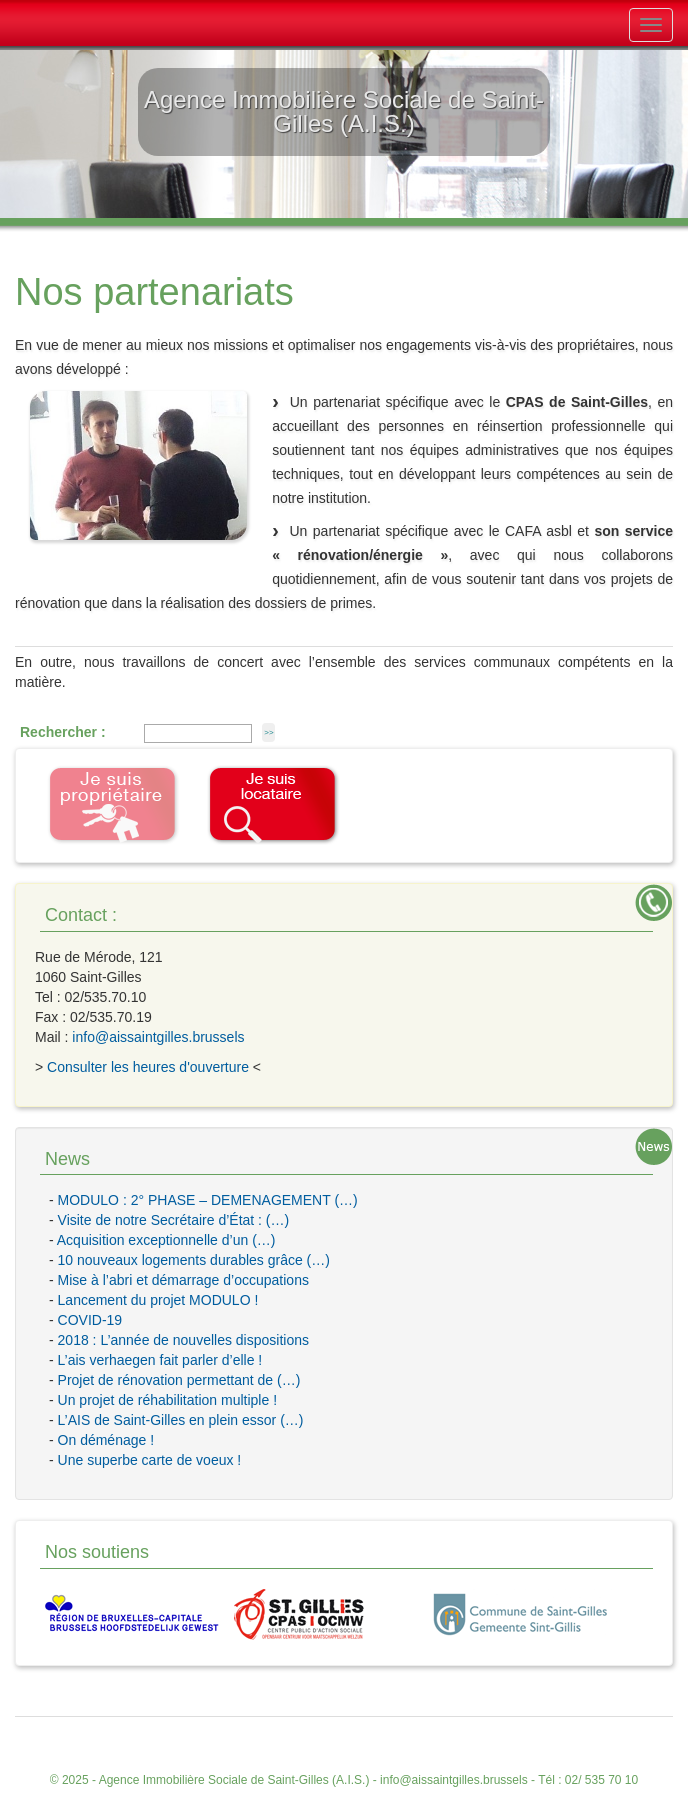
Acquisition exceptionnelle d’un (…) (166, 1240)
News (67, 1159)
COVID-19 (90, 1320)
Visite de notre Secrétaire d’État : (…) (174, 1220)
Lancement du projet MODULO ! (158, 1300)
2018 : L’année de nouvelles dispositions (183, 1340)
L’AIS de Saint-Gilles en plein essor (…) (181, 1420)
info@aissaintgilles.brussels (158, 1037)
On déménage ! (106, 1440)
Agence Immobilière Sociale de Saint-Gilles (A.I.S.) (234, 1780)
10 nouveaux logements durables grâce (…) (194, 1260)
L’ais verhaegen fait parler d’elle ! (160, 1360)
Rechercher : (63, 732)
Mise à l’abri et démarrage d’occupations (183, 1280)
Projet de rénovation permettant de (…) (179, 1380)
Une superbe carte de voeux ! (150, 1460)
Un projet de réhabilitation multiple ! (167, 1400)
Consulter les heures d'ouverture (148, 1067)
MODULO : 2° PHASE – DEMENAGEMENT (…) (208, 1200)
